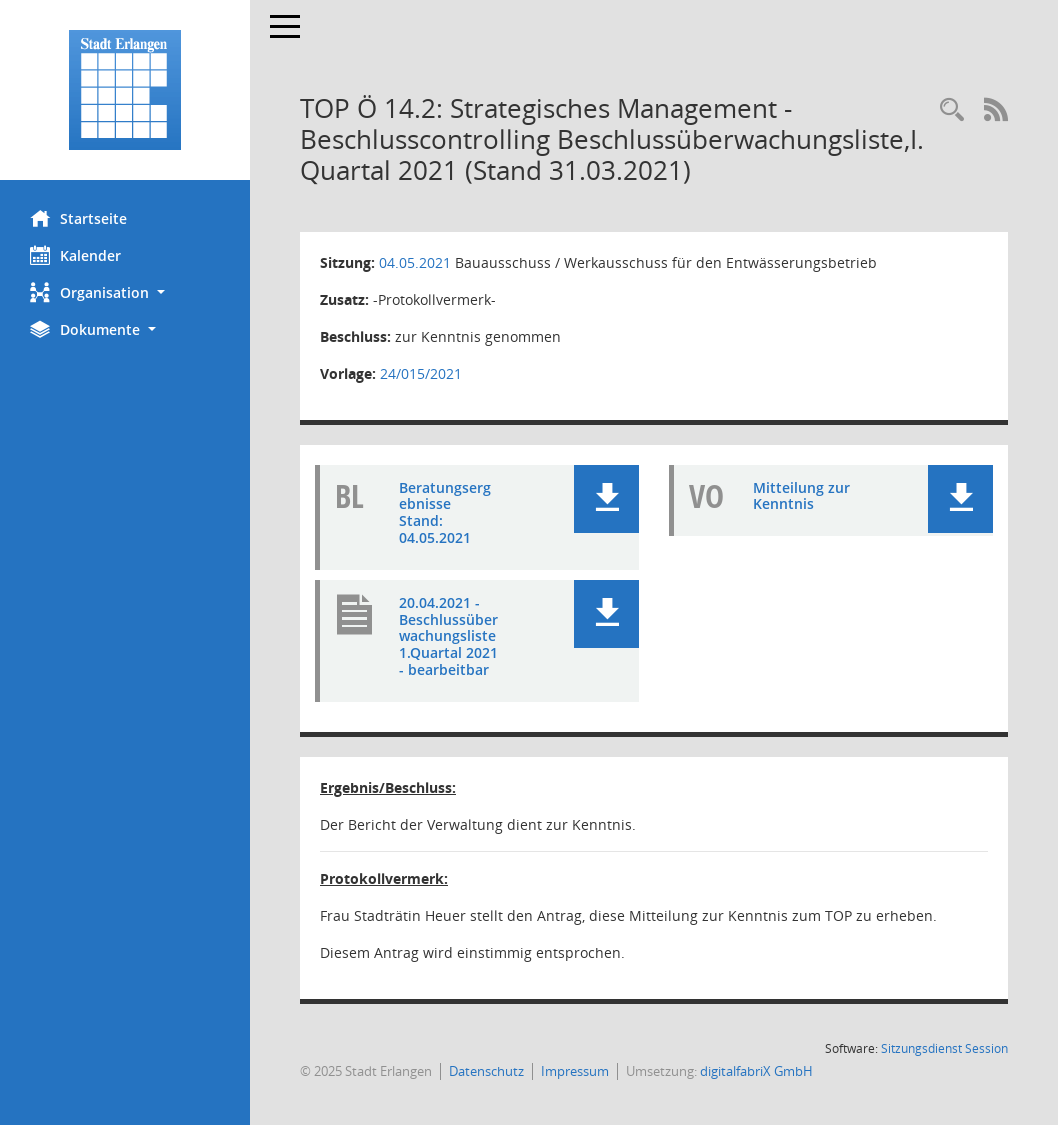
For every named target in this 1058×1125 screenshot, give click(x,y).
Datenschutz (486, 1071)
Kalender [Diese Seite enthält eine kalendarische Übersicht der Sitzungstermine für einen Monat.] (75, 255)
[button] (125, 292)
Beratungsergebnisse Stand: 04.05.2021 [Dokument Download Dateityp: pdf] (445, 512)
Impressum (575, 1071)
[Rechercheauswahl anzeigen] (952, 110)
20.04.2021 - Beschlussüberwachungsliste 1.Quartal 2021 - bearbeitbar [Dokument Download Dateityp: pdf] (448, 636)
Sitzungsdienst (944, 1048)
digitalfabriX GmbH (756, 1071)
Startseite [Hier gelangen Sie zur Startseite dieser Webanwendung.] (78, 218)
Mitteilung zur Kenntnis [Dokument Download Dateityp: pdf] (801, 496)
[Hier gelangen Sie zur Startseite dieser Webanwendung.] (125, 90)
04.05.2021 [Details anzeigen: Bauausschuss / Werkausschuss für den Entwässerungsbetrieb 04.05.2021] (415, 262)
